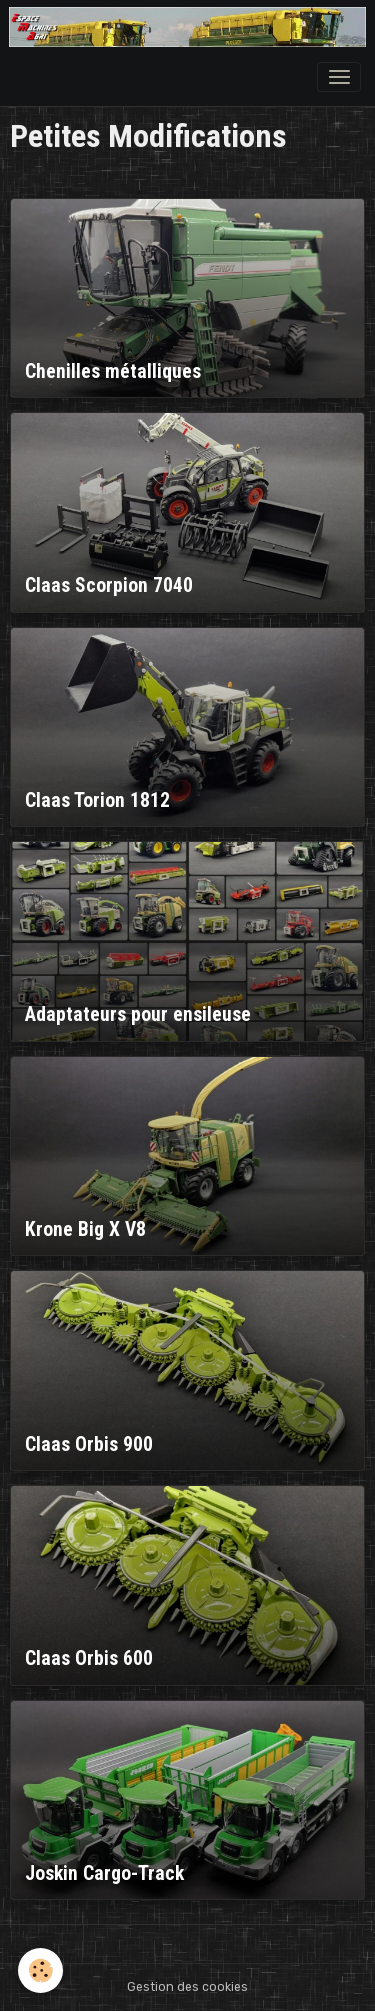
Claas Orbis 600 (89, 1658)
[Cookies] (40, 1970)
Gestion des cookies (187, 1987)
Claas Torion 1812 (97, 800)
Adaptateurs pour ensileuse (138, 1014)
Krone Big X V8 (85, 1229)
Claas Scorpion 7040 (109, 585)
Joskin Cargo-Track (104, 1873)
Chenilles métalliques (113, 371)
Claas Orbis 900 (89, 1444)
